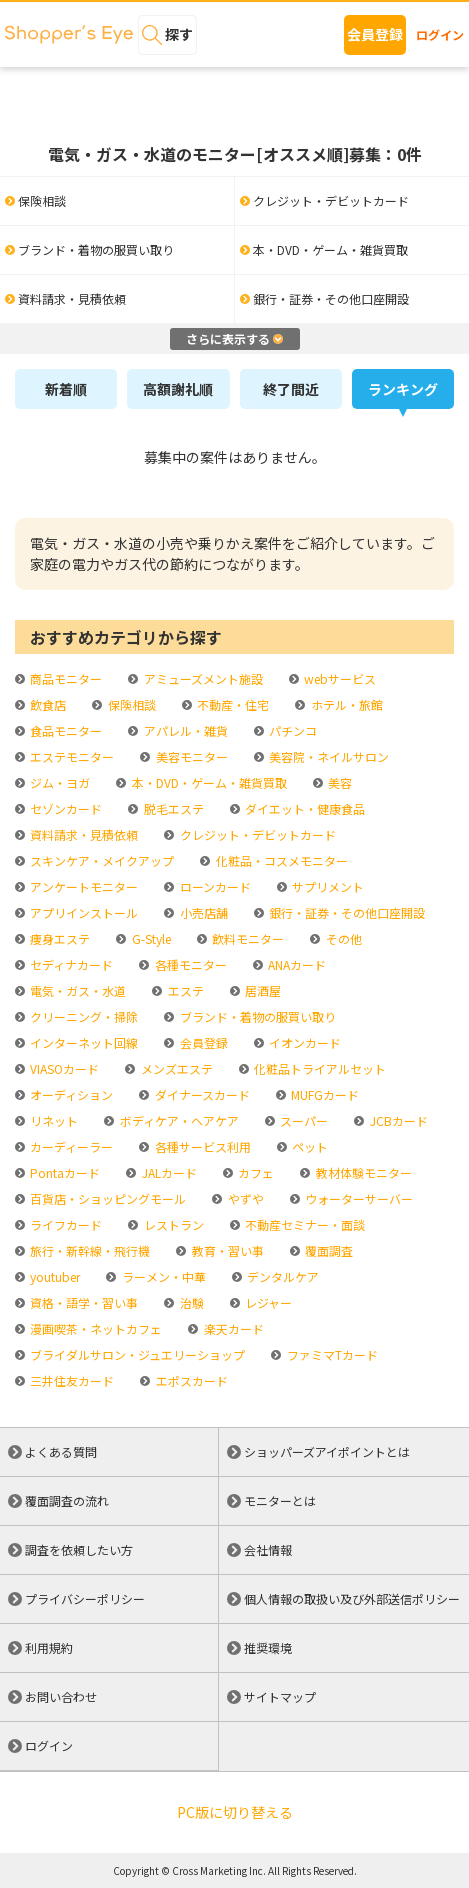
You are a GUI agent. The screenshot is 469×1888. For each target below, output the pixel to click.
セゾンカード (64, 808)
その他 (342, 938)
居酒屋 (261, 990)
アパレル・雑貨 (184, 730)
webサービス (338, 678)
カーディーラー (70, 1146)
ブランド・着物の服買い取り (256, 1016)
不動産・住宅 (231, 704)
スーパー (302, 1120)
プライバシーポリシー (85, 1598)
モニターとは (280, 1500)
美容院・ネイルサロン (327, 756)
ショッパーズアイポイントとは (327, 1451)
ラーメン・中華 (162, 1276)
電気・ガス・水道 (76, 990)
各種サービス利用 (201, 1146)
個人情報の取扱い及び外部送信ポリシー (352, 1598)
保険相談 (130, 704)
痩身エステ (58, 938)
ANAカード (295, 964)
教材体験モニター (362, 1172)
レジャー (267, 1302)
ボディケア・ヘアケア (178, 1120)
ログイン (440, 34)
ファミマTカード (331, 1354)
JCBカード (397, 1120)
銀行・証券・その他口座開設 (345, 912)
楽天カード (232, 1328)
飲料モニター (246, 938)
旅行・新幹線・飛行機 (88, 1250)
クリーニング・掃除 (82, 1016)
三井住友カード (70, 1380)
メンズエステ (175, 1068)
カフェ (254, 1172)
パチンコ (291, 730)
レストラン (172, 1224)
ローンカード (214, 886)
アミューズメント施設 (202, 678)
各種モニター (189, 964)
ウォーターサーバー (357, 1198)
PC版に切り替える (235, 1812)
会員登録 (375, 34)
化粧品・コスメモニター (280, 860)
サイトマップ (280, 1696)
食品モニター (64, 730)
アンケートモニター (82, 886)
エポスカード (190, 1380)
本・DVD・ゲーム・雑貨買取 (208, 782)
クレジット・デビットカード (256, 834)
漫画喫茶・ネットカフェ (94, 1328)
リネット (52, 1120)
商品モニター (64, 678)
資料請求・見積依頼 (82, 834)
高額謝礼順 (178, 389)
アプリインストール (82, 912)
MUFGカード (323, 1094)
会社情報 (268, 1549)
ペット (308, 1146)
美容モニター (190, 756)
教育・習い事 (226, 1250)
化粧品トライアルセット (318, 1068)
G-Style (150, 938)
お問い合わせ (61, 1696)
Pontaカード (63, 1172)
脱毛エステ (172, 808)
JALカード (168, 1172)
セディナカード (70, 964)
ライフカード (64, 1224)
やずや (244, 1198)
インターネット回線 (82, 1042)
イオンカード (303, 1042)
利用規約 (49, 1647)
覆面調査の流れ (67, 1500)
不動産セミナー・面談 (303, 1224)
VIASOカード (63, 1068)
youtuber (53, 1276)
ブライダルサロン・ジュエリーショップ (136, 1354)
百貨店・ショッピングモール (106, 1198)
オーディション (70, 1094)
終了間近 (291, 389)
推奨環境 (268, 1647)
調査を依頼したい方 (79, 1549)
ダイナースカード (201, 1094)
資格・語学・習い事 (82, 1302)
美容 (338, 782)
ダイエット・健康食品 (303, 808)
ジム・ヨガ (58, 782)
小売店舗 (202, 912)
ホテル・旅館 (345, 704)
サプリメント (326, 886)
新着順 (66, 389)
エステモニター (70, 756)
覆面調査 (327, 1250)
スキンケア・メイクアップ (100, 860)
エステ (184, 990)
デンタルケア (281, 1276)
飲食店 (46, 704)
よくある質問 (61, 1451)
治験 (190, 1302)
